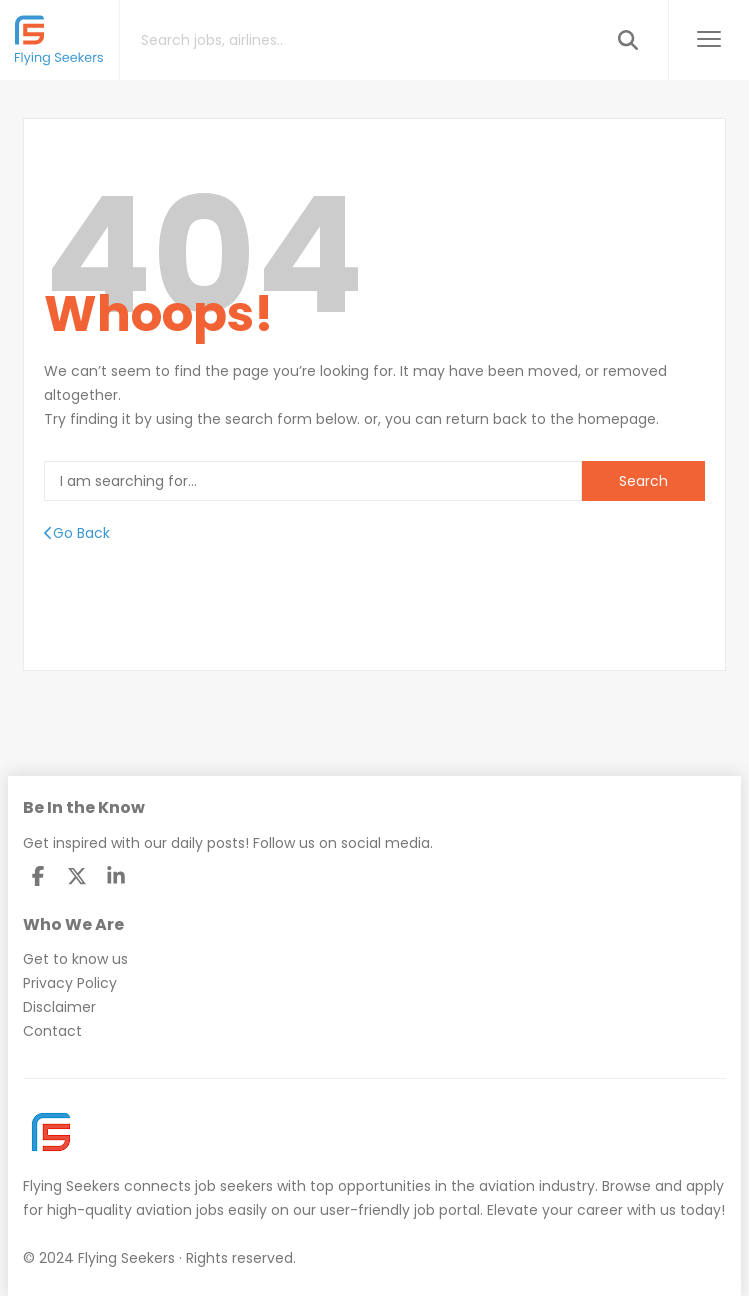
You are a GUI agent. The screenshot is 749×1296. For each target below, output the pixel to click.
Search (643, 481)
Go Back (77, 533)
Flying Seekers (71, 1186)
